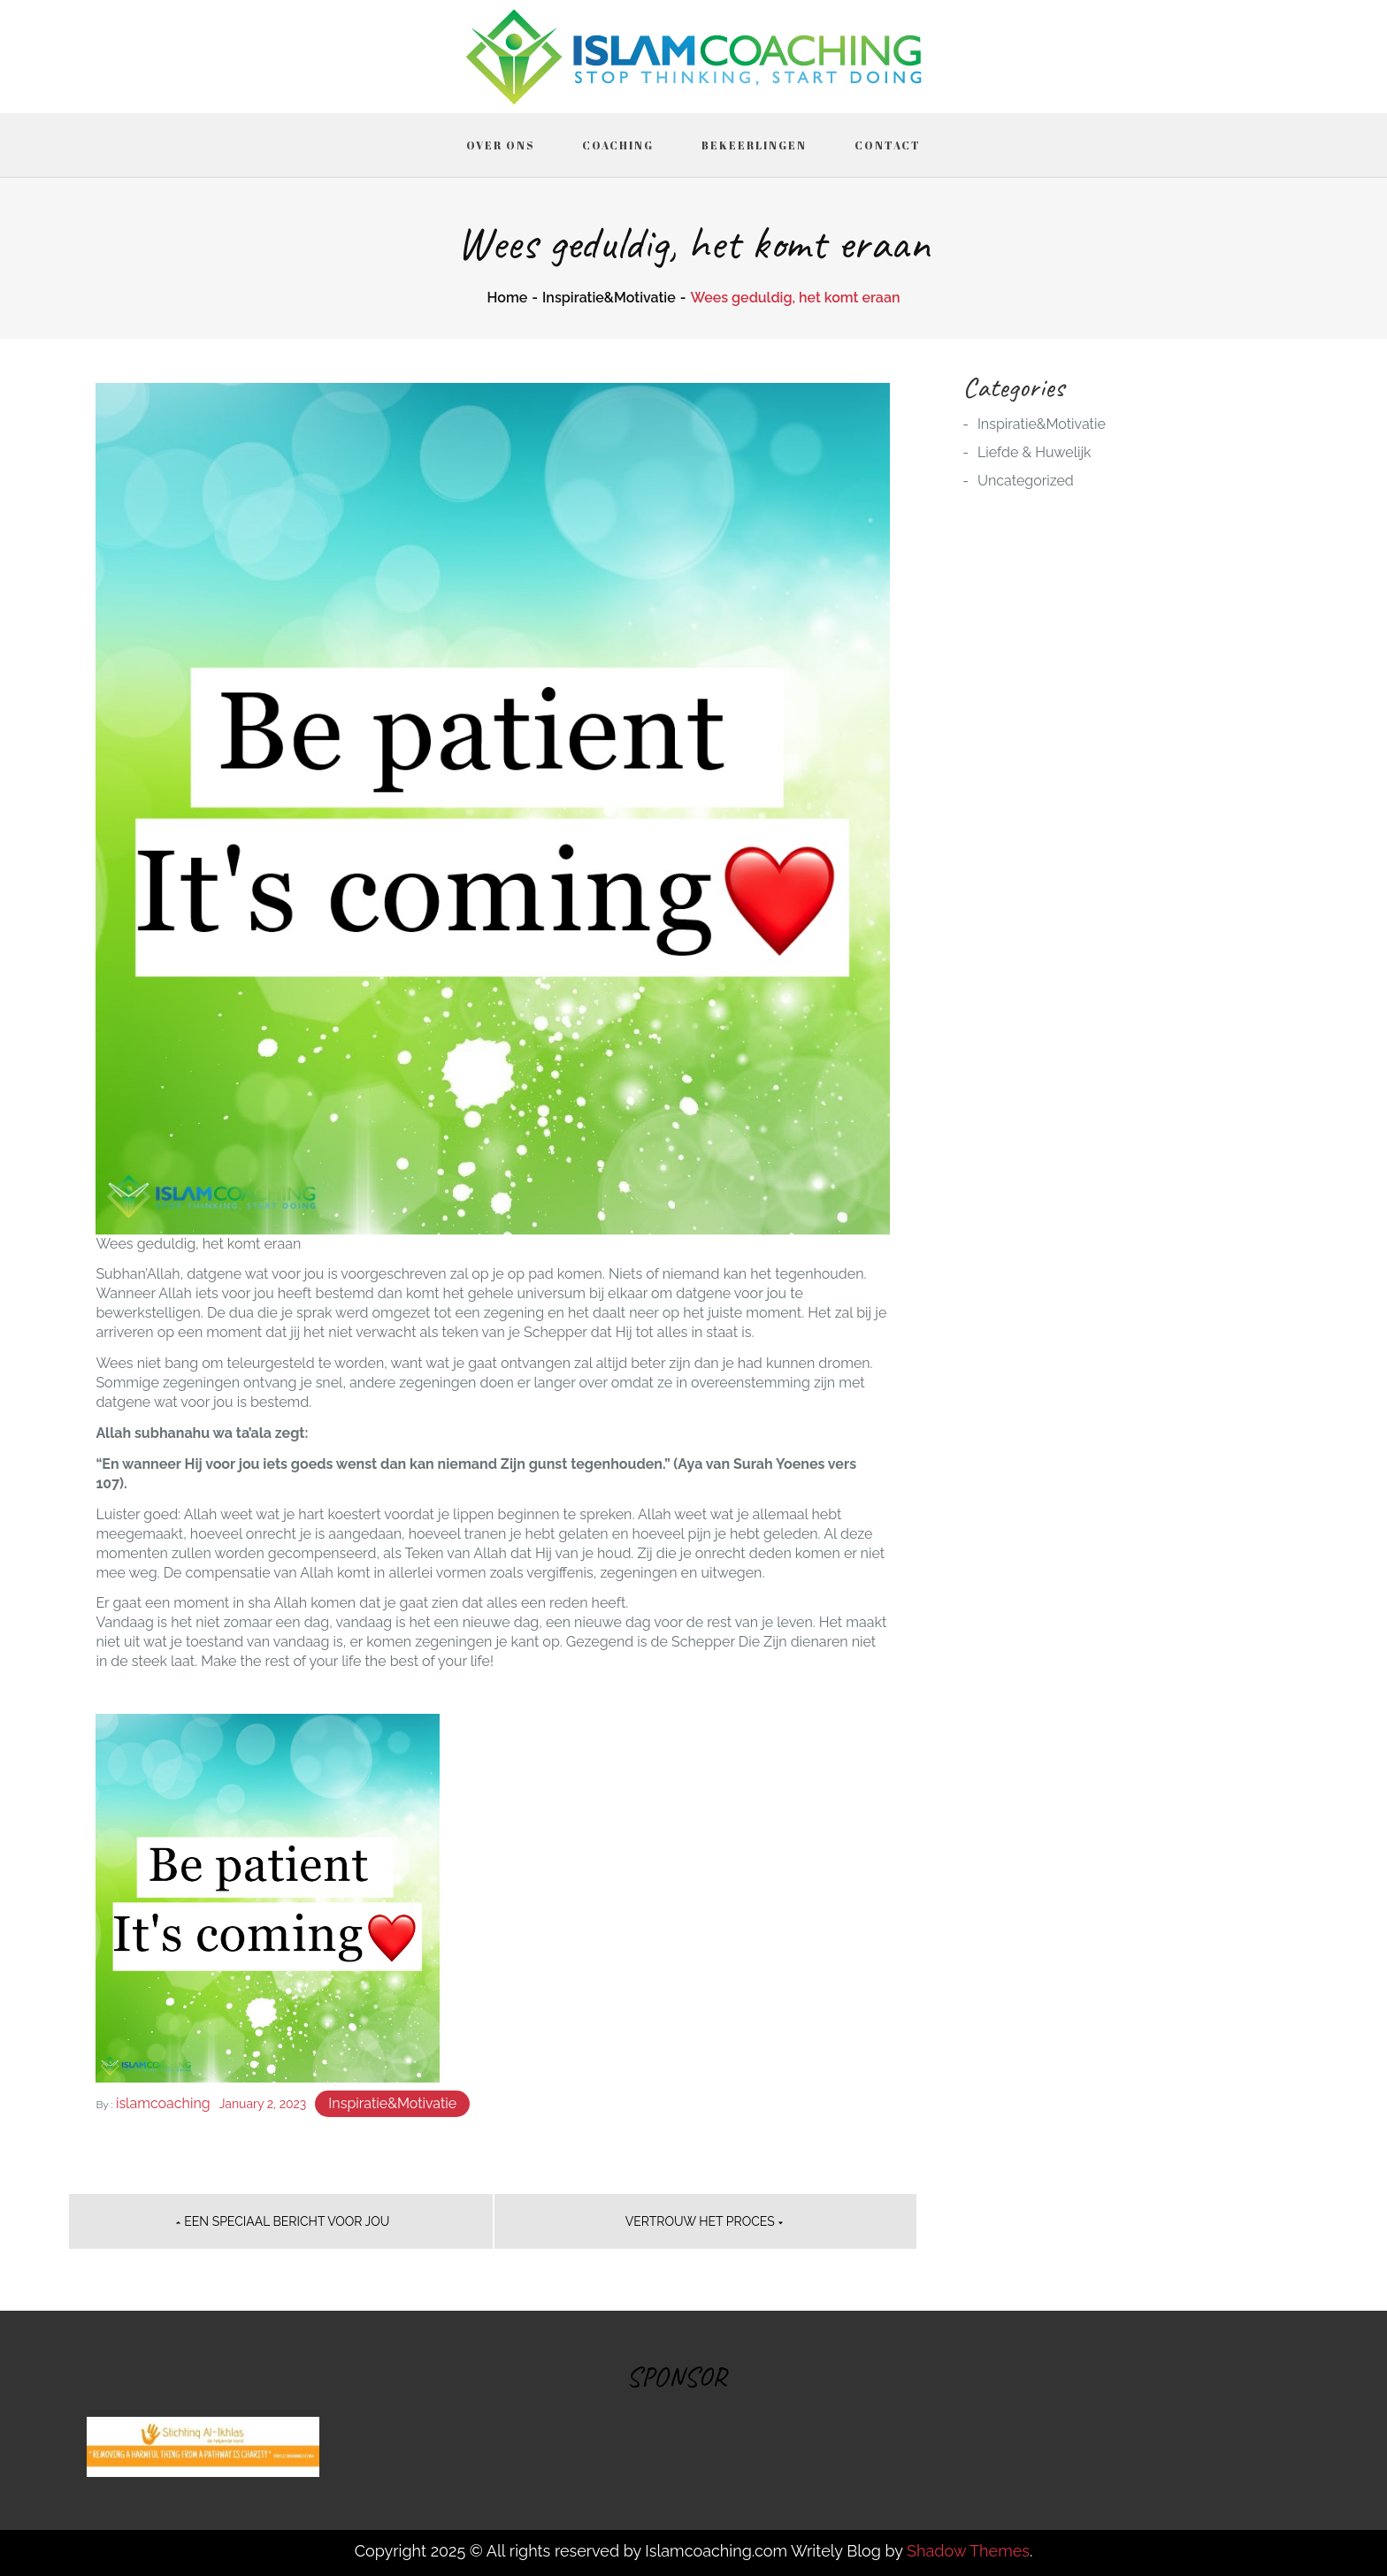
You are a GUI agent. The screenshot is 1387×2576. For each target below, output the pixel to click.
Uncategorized (1025, 480)
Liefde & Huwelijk (1034, 452)
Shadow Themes (968, 2551)
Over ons (500, 145)
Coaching (618, 145)
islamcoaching (163, 2103)
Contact (887, 145)
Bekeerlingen (754, 145)
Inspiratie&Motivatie (392, 2103)
